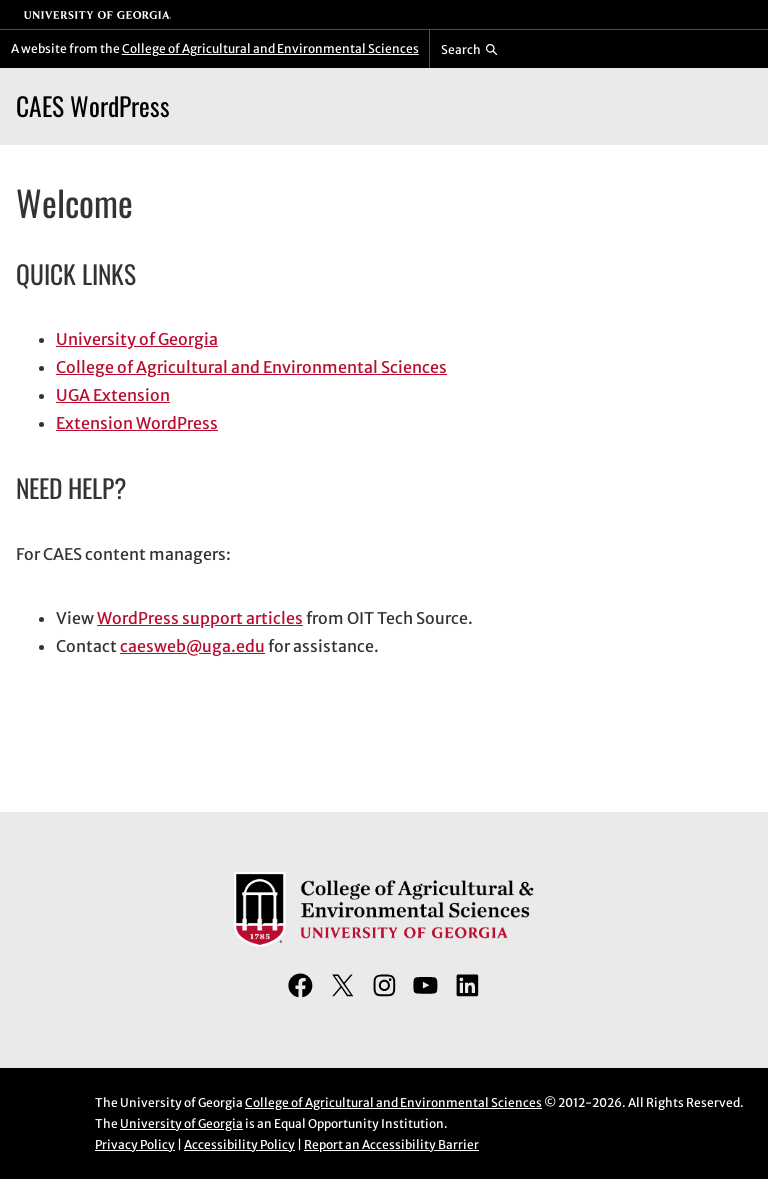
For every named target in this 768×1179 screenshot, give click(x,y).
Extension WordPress (137, 423)
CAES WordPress (93, 105)
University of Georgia (137, 339)
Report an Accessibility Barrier (391, 1144)
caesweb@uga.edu (192, 646)
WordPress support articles (200, 618)
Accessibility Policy (239, 1144)
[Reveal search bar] (469, 49)
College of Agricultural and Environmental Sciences (270, 48)
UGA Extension (113, 395)
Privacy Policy (135, 1144)
